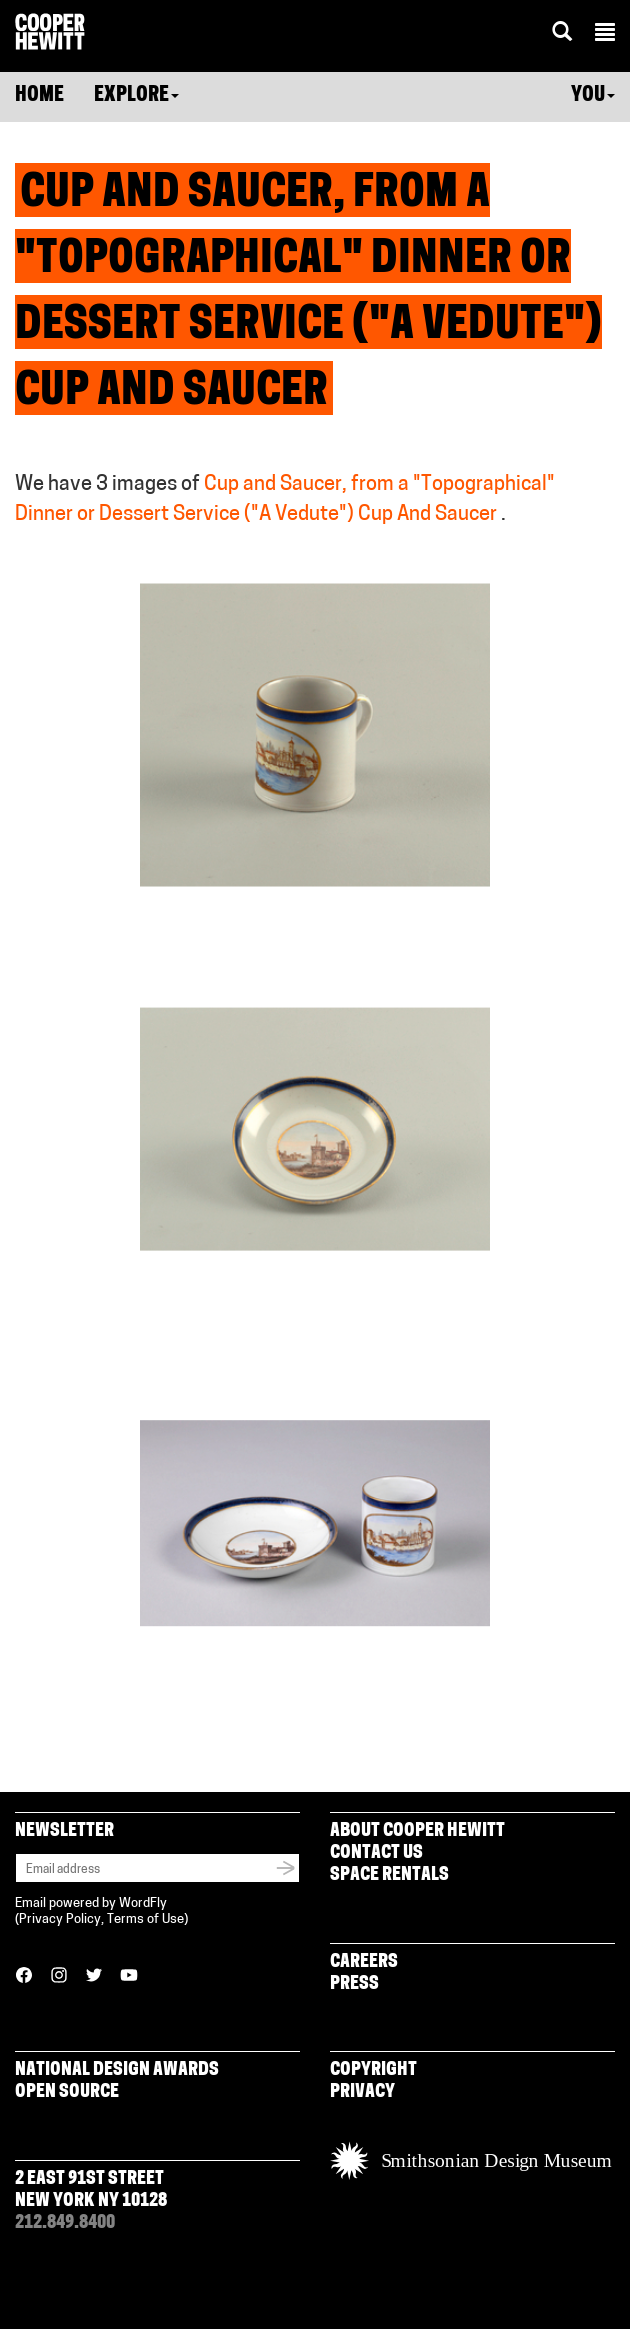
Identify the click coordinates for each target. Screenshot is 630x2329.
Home (39, 96)
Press (354, 1984)
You (593, 96)
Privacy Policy (60, 1919)
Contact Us (376, 1853)
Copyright (373, 2070)
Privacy (362, 2092)
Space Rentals (389, 1875)
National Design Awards (117, 2070)
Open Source (67, 2092)
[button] (605, 35)
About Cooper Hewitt (417, 1831)
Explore (136, 96)
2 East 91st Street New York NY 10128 (91, 2190)
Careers (364, 1962)
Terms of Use (145, 1919)
